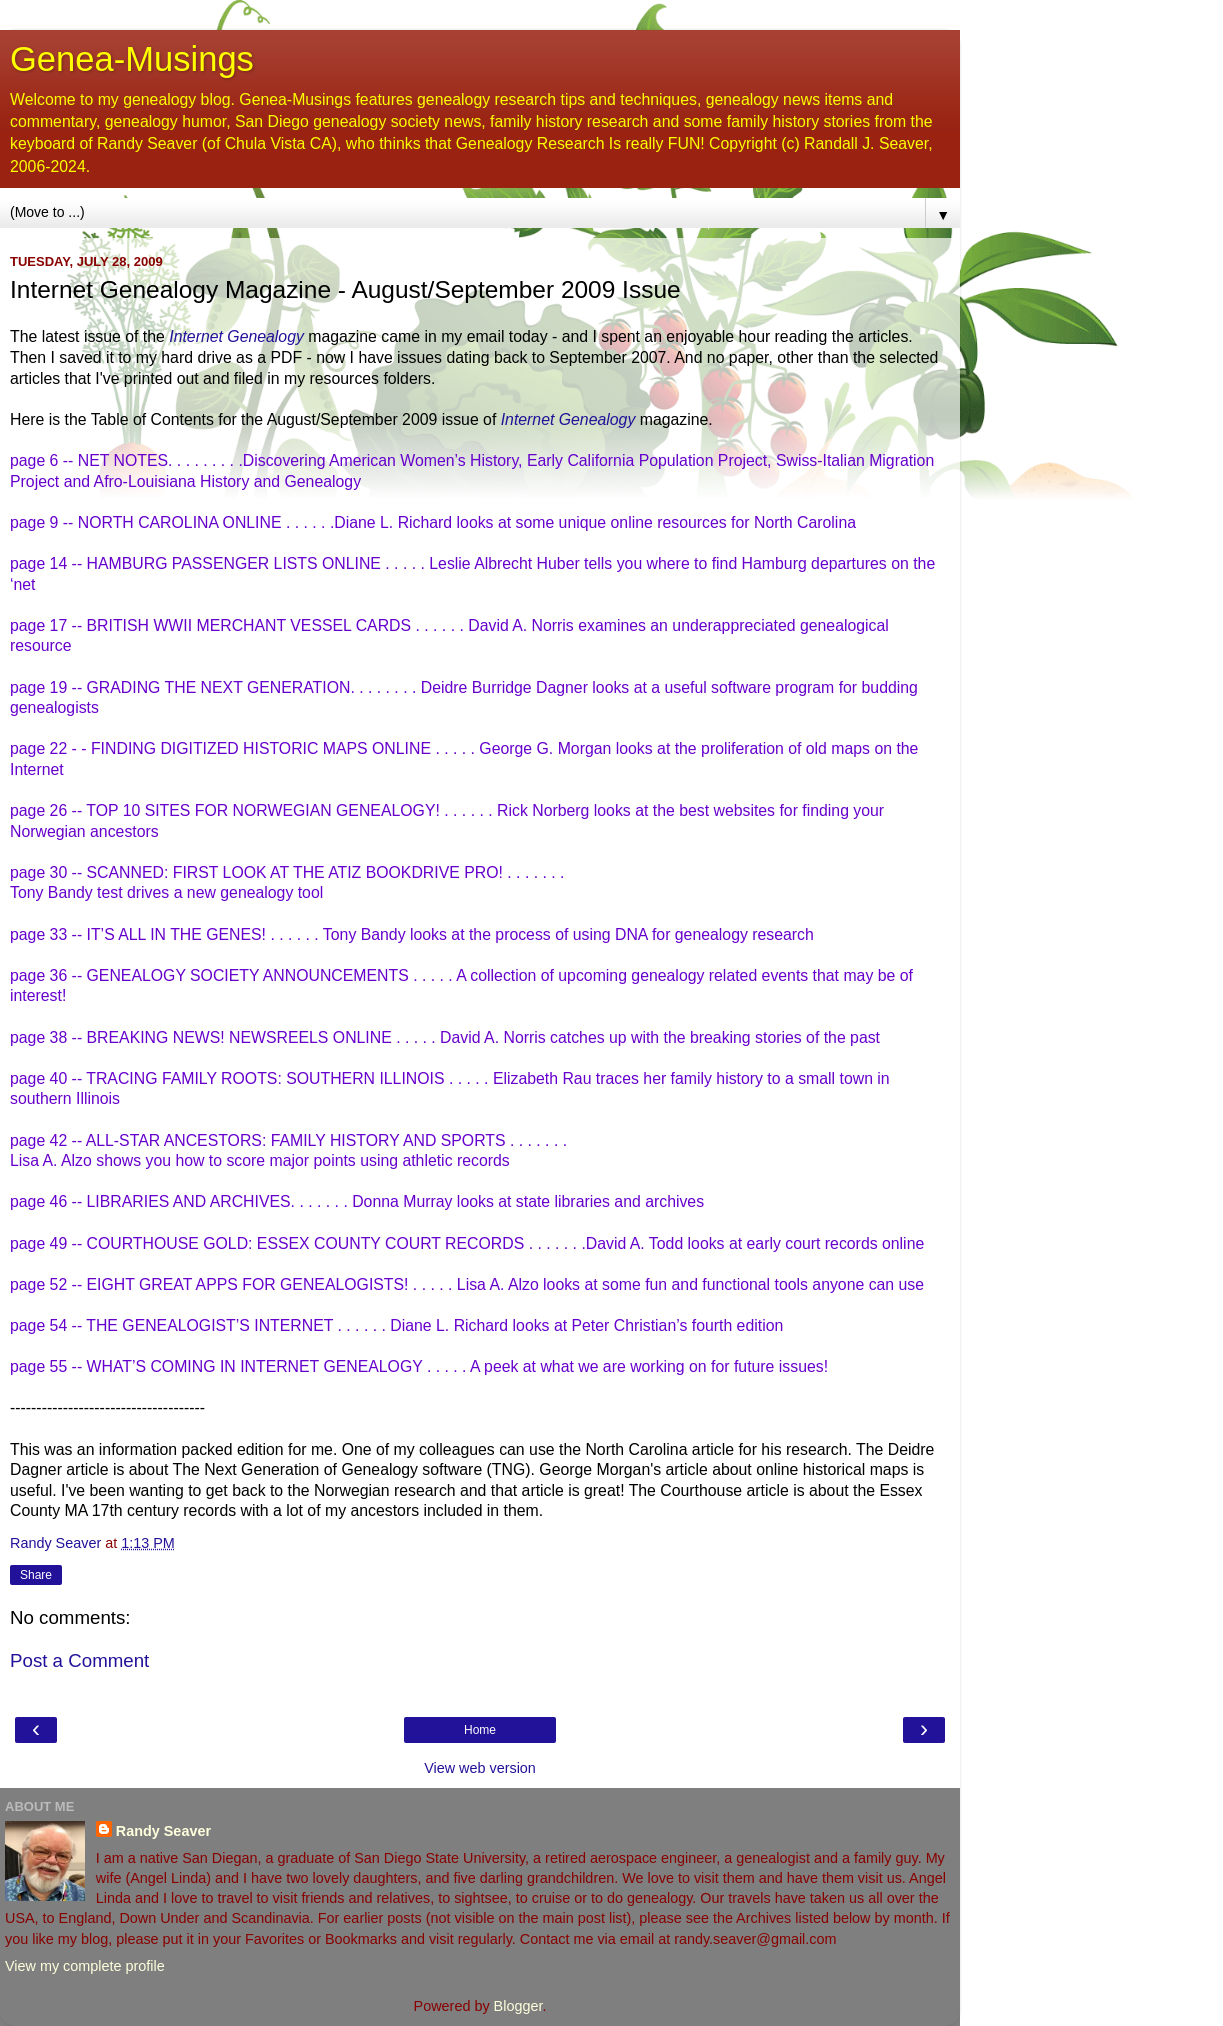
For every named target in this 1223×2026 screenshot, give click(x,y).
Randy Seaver (163, 1831)
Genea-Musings (132, 59)
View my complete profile (85, 1966)
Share (36, 1575)
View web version (480, 1768)
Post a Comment (79, 1660)
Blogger (518, 2006)
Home (480, 1730)
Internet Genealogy (236, 336)
